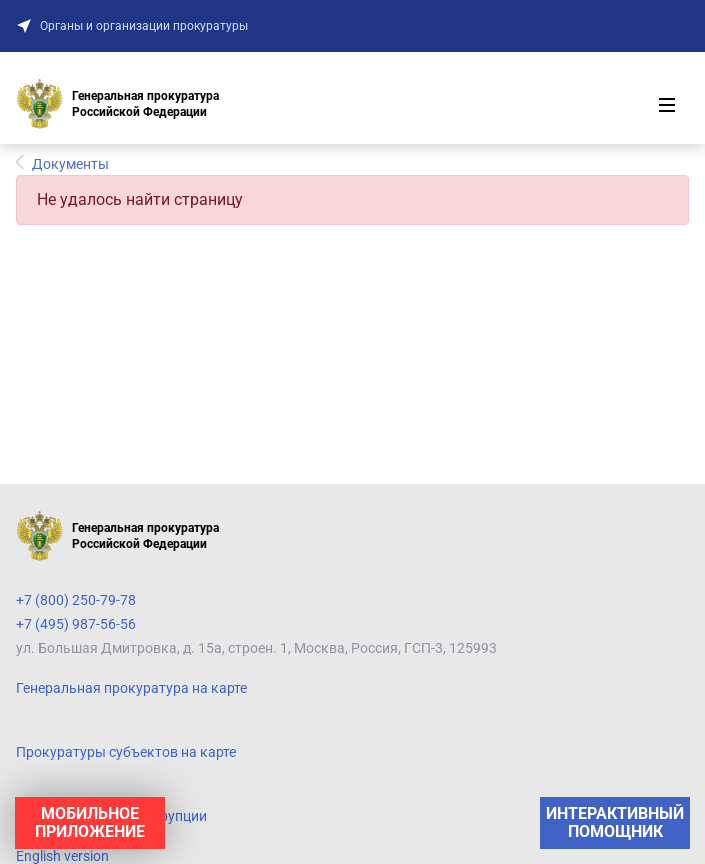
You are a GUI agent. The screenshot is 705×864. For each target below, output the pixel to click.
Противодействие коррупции (111, 816)
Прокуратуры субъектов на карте (126, 752)
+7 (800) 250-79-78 (76, 600)
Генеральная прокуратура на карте (131, 688)
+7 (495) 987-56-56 (76, 624)
